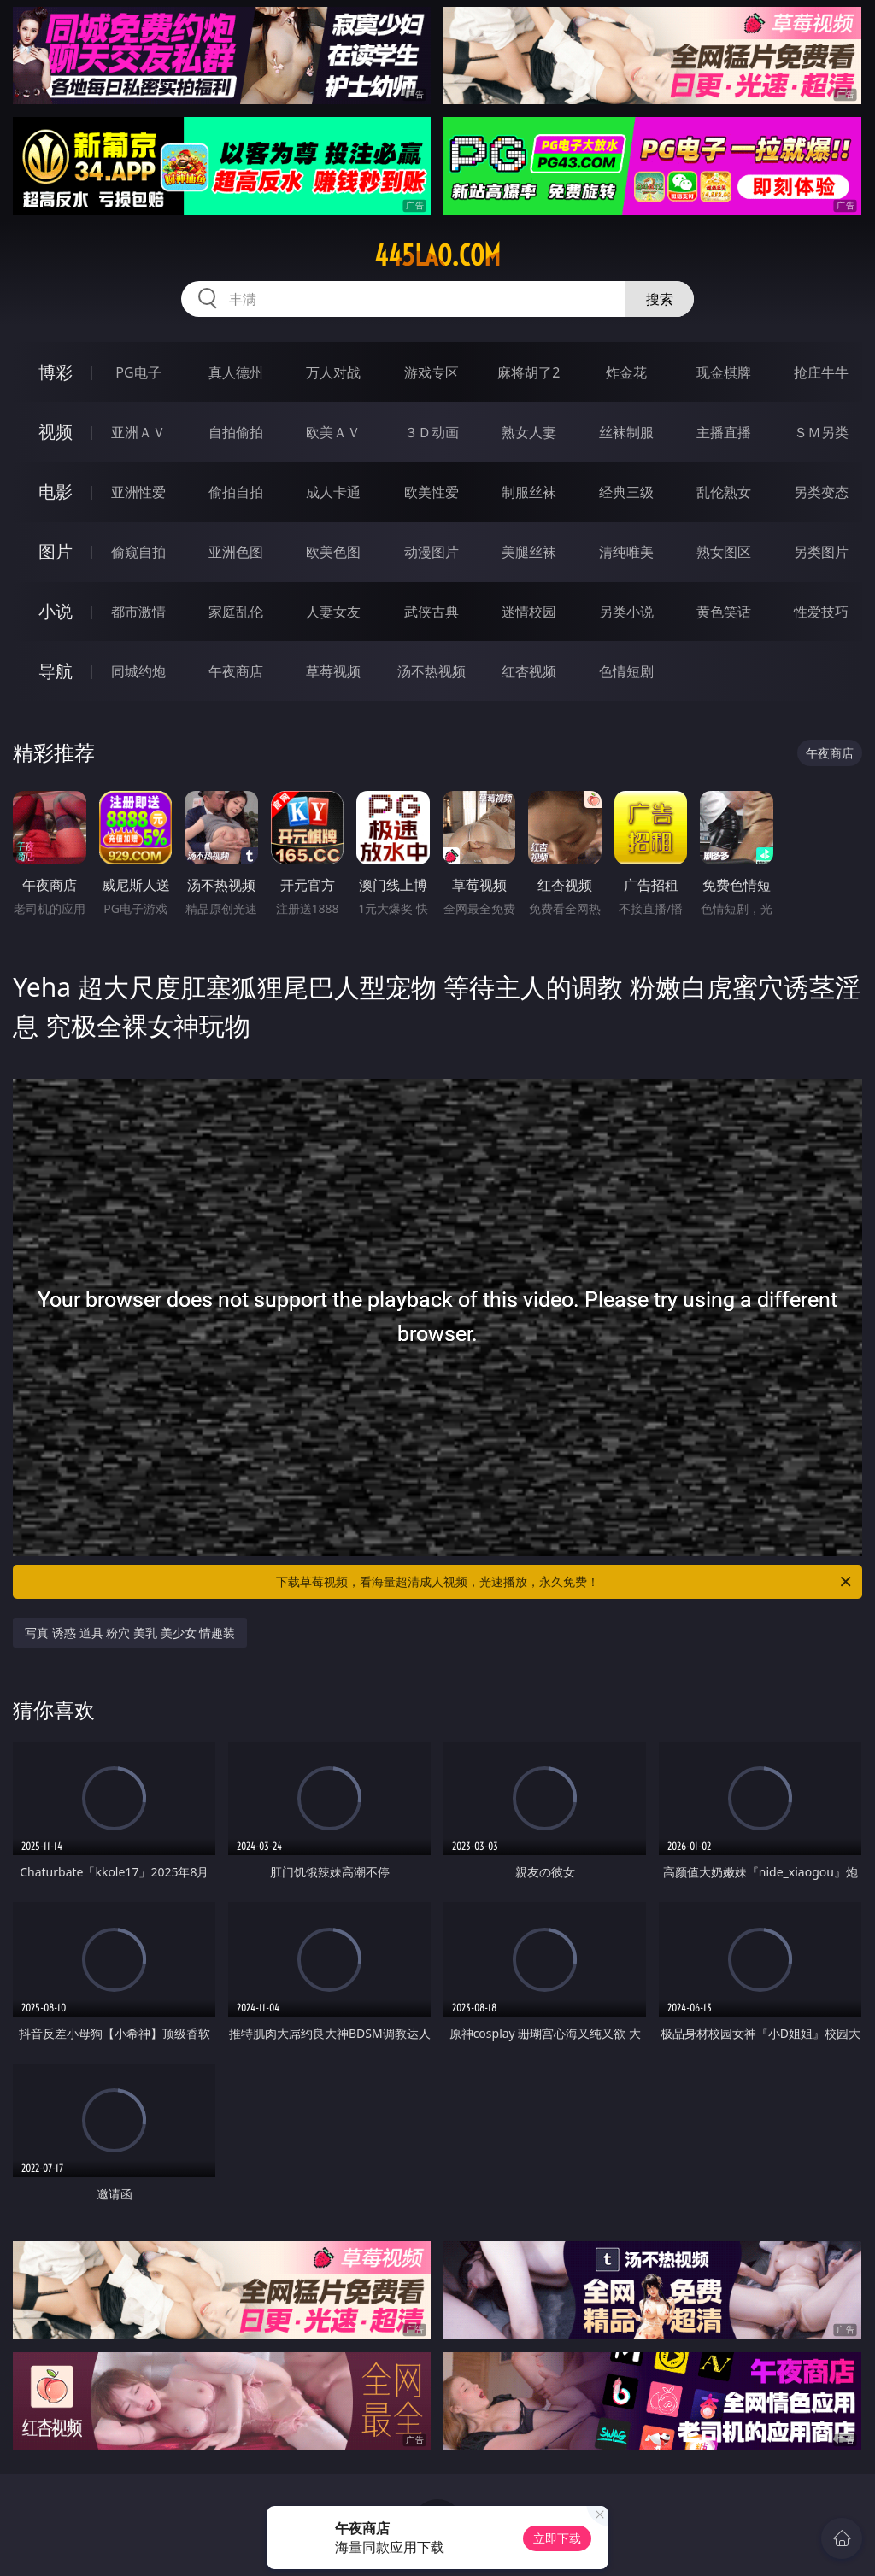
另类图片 (821, 551)
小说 (55, 611)
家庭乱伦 (235, 611)
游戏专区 (431, 372)
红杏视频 (529, 671)
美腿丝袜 (529, 551)
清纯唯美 (626, 551)
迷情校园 (529, 611)
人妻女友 (333, 611)
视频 (55, 431)
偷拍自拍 (235, 492)
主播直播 (723, 432)
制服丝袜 (529, 492)
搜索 (659, 299)
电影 (55, 491)
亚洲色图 (235, 551)
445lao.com (437, 255)
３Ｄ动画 (431, 432)
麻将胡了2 (528, 372)
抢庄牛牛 (821, 372)
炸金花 (626, 372)
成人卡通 (333, 492)
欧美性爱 (431, 492)
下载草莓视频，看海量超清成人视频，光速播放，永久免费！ (565, 1582)
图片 (55, 551)
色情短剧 (626, 671)
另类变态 (821, 492)
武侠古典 (431, 611)
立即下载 (557, 2538)
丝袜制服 (626, 432)
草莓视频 (333, 671)
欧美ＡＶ (333, 432)
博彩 (55, 371)
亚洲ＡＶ (138, 432)
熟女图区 (723, 551)
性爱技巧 (821, 611)
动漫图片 (431, 551)
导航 (55, 670)
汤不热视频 (431, 671)
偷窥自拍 (138, 551)
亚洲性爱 (138, 492)
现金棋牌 (723, 372)
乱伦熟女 (723, 492)
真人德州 (235, 372)
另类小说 (626, 611)
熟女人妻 (529, 432)
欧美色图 (333, 551)
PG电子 (138, 372)
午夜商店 (235, 671)
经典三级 (626, 492)
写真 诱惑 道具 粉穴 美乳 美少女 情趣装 (130, 1633)
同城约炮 (138, 671)
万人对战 (333, 372)
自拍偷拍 (235, 432)
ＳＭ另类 (821, 432)
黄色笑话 (723, 611)
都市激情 (138, 611)
